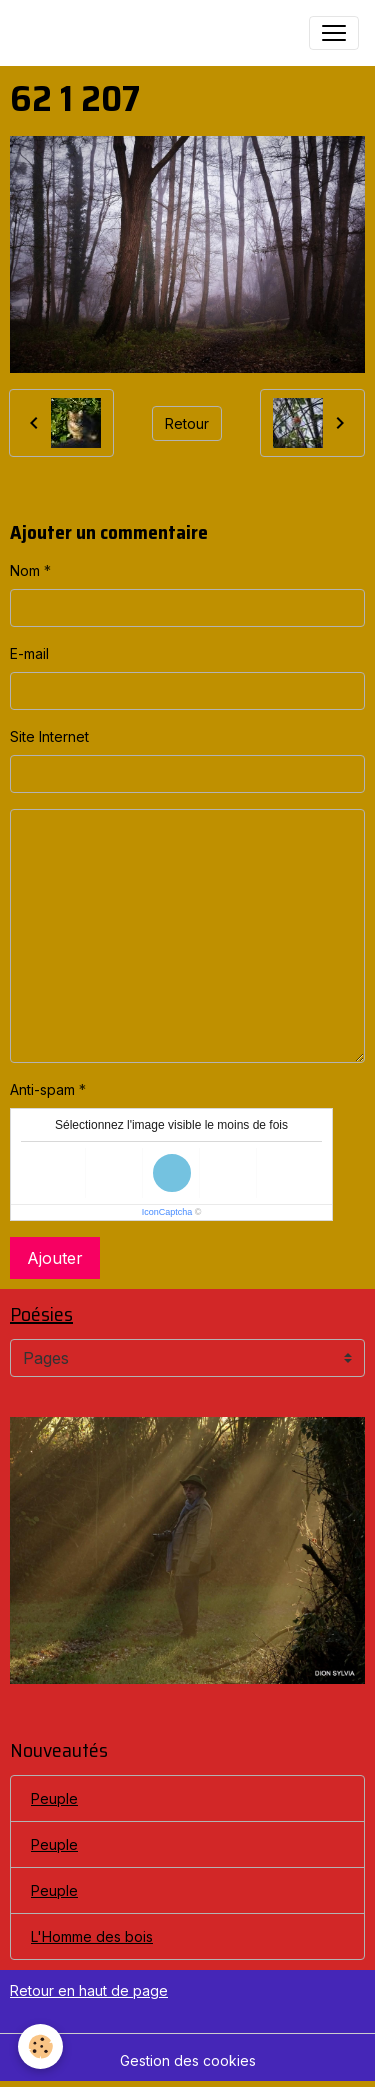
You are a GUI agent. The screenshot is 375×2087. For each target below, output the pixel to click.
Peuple (54, 1798)
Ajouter (55, 1258)
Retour (187, 423)
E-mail (29, 653)
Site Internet (49, 736)
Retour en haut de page (89, 1990)
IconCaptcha (167, 1212)
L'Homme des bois (92, 1936)
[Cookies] (40, 2046)
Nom (25, 570)
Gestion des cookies (188, 2060)
